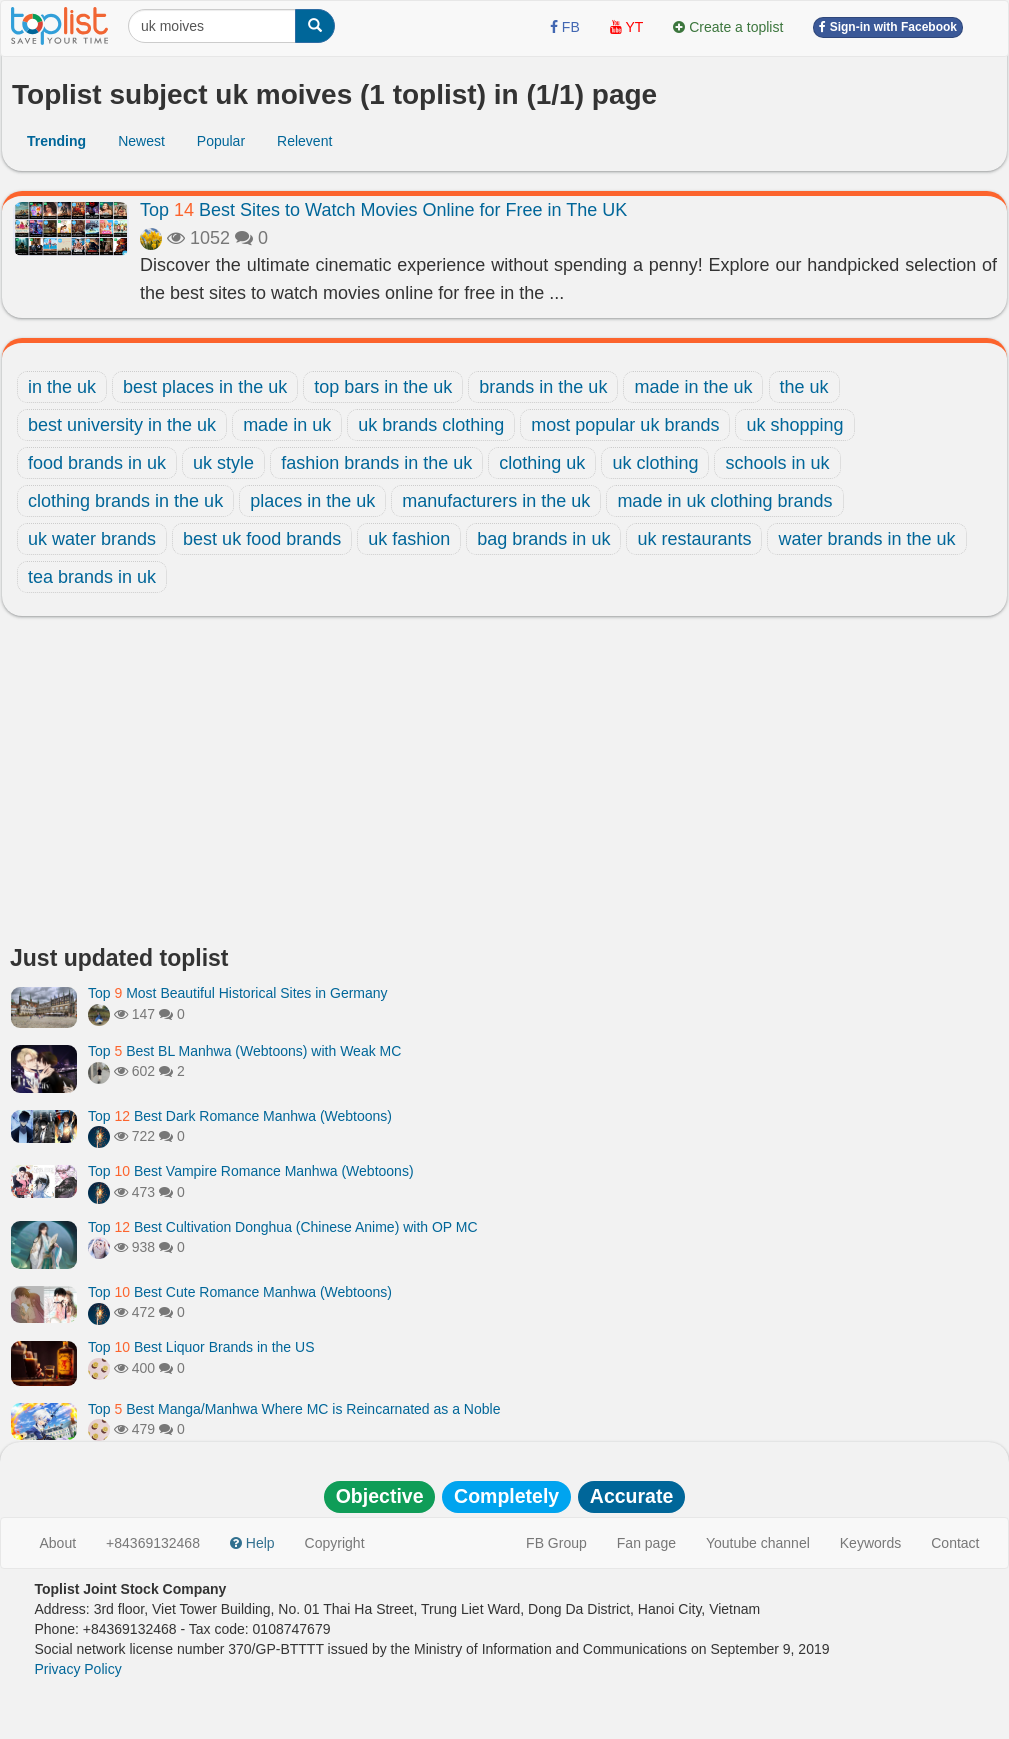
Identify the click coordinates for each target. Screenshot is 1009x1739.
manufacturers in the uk (496, 501)
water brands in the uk (866, 539)
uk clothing (655, 463)
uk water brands (92, 539)
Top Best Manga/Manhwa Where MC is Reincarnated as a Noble (294, 1409)
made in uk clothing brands (724, 501)
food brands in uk (97, 463)
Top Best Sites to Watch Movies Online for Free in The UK (383, 210)
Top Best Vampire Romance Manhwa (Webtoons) (251, 1171)
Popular (221, 141)
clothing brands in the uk (125, 501)
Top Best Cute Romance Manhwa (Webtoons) (240, 1292)
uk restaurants (694, 539)
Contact (955, 1543)
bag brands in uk (543, 539)
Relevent (304, 141)
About (58, 1543)
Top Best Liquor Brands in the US (201, 1347)
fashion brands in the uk (376, 463)
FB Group (556, 1543)
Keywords (870, 1543)
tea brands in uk (92, 577)
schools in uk (777, 463)
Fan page (646, 1543)
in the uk (62, 387)
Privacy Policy (78, 1669)
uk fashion (409, 539)
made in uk (287, 425)
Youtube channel (758, 1543)
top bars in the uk (383, 387)
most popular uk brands (625, 425)
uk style (223, 463)
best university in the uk (122, 425)
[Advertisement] (504, 786)
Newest (141, 141)
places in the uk (312, 501)
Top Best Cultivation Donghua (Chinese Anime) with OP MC (283, 1227)
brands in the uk (543, 387)
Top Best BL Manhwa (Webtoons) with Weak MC (244, 1051)
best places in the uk (205, 387)
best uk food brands (262, 539)
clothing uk (542, 463)
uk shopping (794, 425)
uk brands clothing (431, 425)
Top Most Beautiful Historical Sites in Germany (238, 993)
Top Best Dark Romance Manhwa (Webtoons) (240, 1116)
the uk (804, 387)
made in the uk (693, 387)
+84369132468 (153, 1543)
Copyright (335, 1543)
